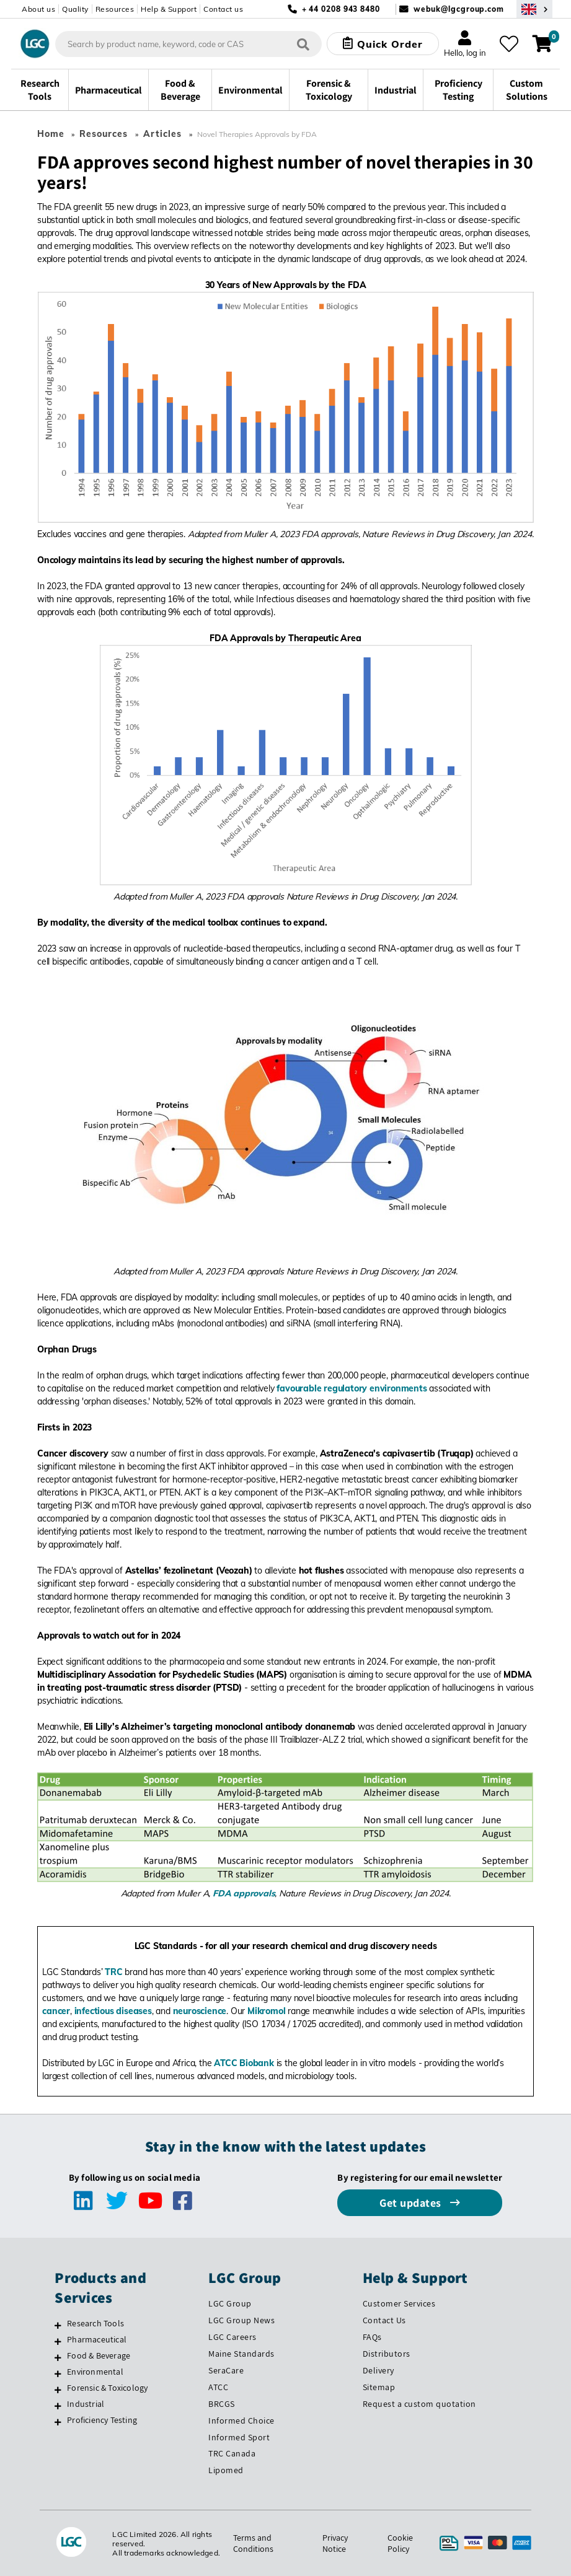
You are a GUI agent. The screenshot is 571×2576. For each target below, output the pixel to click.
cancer (56, 2011)
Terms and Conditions (253, 2543)
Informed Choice (241, 2420)
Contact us (223, 9)
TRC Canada (231, 2453)
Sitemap (379, 2387)
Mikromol (266, 2011)
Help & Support (169, 9)
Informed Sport (239, 2437)
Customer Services (399, 2303)
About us (38, 9)
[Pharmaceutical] (58, 2341)
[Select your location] (534, 9)
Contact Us (384, 2320)
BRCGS (221, 2403)
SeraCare (226, 2370)
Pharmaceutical (96, 2339)
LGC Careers (232, 2336)
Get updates (411, 2203)
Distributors (386, 2353)
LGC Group (230, 2303)
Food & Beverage (98, 2355)
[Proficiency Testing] (58, 2421)
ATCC (218, 2387)
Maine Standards (241, 2353)
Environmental (95, 2371)
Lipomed (226, 2470)
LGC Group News (241, 2320)
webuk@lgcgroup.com (459, 9)
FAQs (372, 2336)
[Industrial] (58, 2405)
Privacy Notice (335, 2543)
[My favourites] (509, 44)
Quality (75, 9)
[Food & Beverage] (58, 2357)
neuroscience (200, 2011)
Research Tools (95, 2323)
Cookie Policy (400, 2543)
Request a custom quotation (419, 2403)
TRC (113, 1972)
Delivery (378, 2370)
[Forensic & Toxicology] (58, 2389)
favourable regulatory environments (352, 1388)
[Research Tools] (58, 2325)
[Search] (303, 43)
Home (50, 133)
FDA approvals (244, 1893)
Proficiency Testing (102, 2419)
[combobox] (188, 44)
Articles (162, 133)
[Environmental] (58, 2373)
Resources (115, 9)
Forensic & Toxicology (107, 2387)
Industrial (85, 2403)
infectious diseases (113, 2011)
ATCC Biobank (244, 2063)
